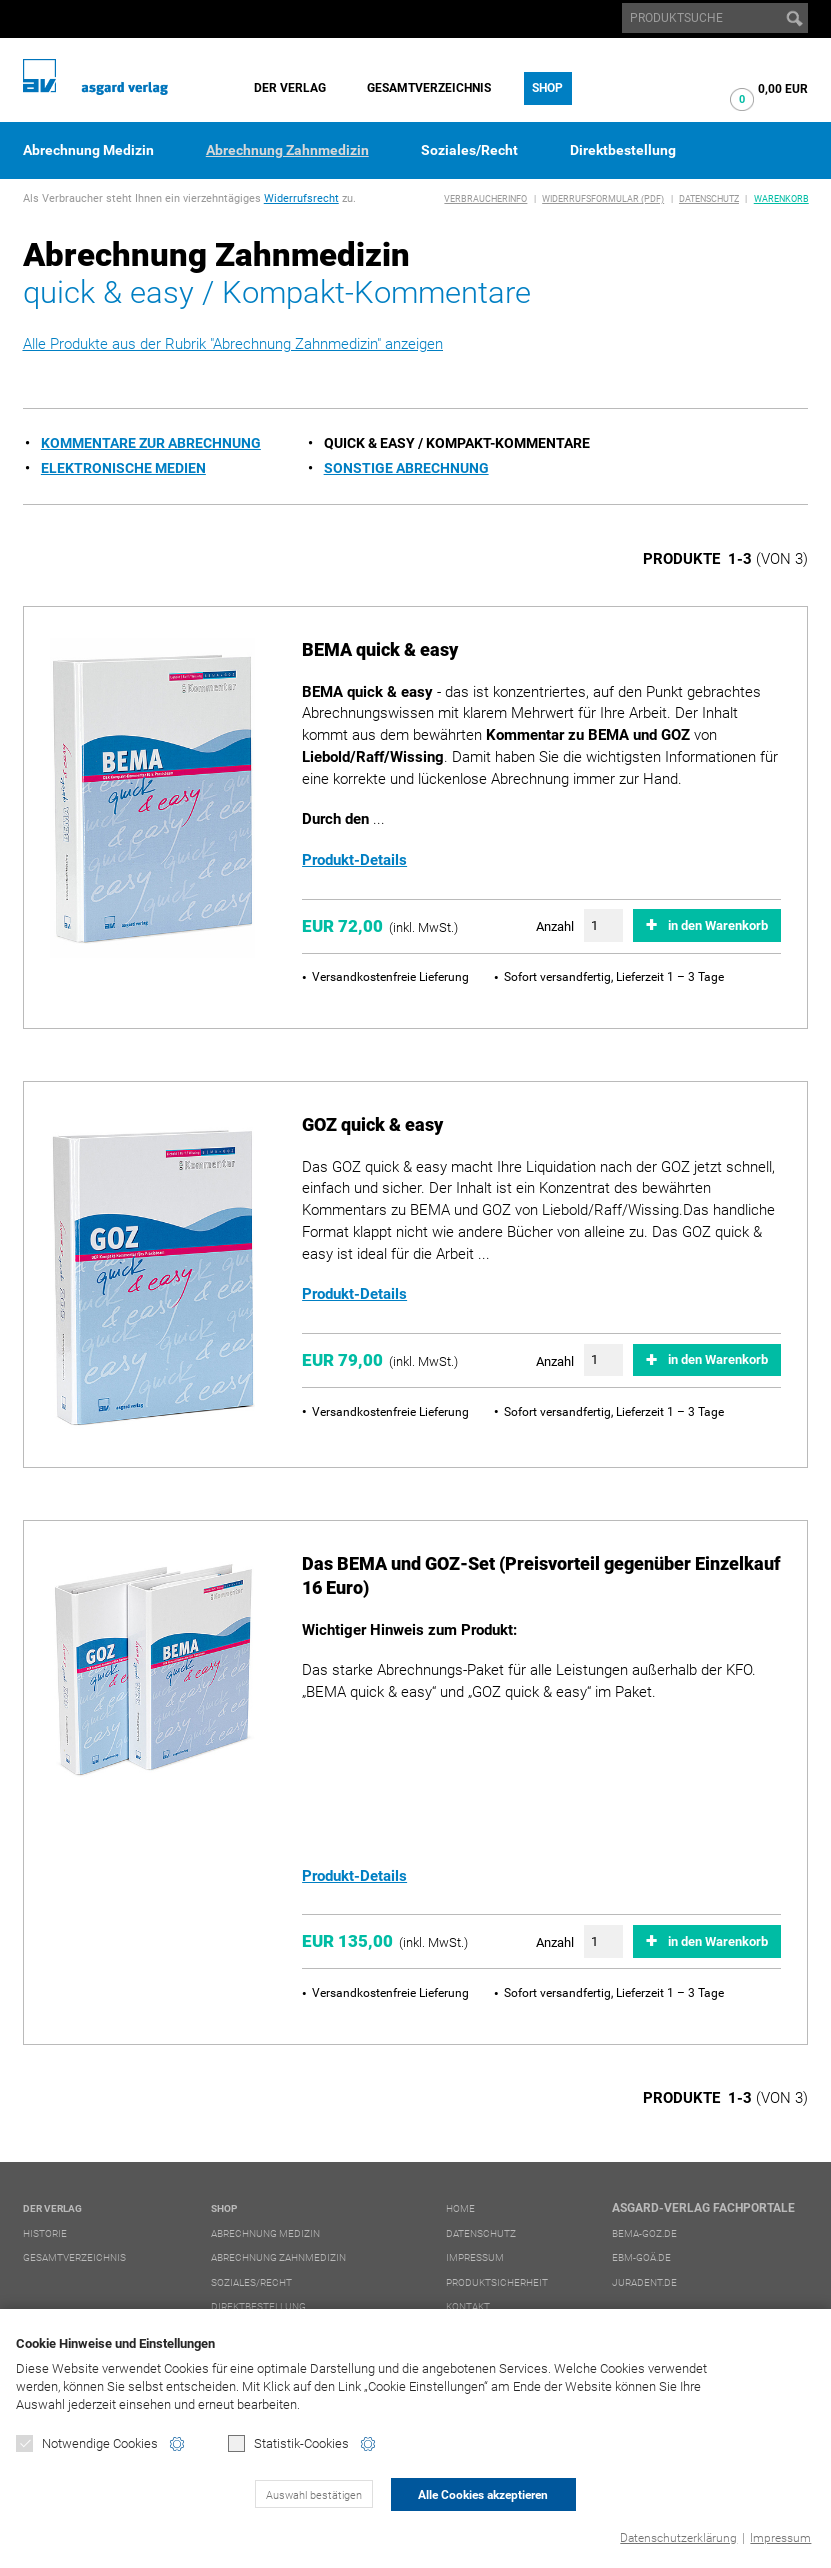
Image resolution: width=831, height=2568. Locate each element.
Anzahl (555, 926)
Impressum (780, 2538)
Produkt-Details (354, 860)
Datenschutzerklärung (678, 2538)
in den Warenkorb (718, 925)
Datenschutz (709, 199)
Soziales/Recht (469, 150)
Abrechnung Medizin (88, 150)
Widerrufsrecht (301, 198)
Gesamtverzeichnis (429, 88)
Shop (547, 88)
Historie (45, 2233)
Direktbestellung (623, 150)
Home (460, 2208)
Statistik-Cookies (288, 2443)
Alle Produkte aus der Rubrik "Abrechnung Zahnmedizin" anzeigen (233, 344)
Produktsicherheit (497, 2282)
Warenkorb (781, 199)
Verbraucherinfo (485, 199)
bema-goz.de (644, 2233)
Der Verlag (290, 88)
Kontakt (468, 2306)
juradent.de (644, 2282)
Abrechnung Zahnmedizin (287, 150)
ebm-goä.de (641, 2257)
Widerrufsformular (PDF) (603, 199)
